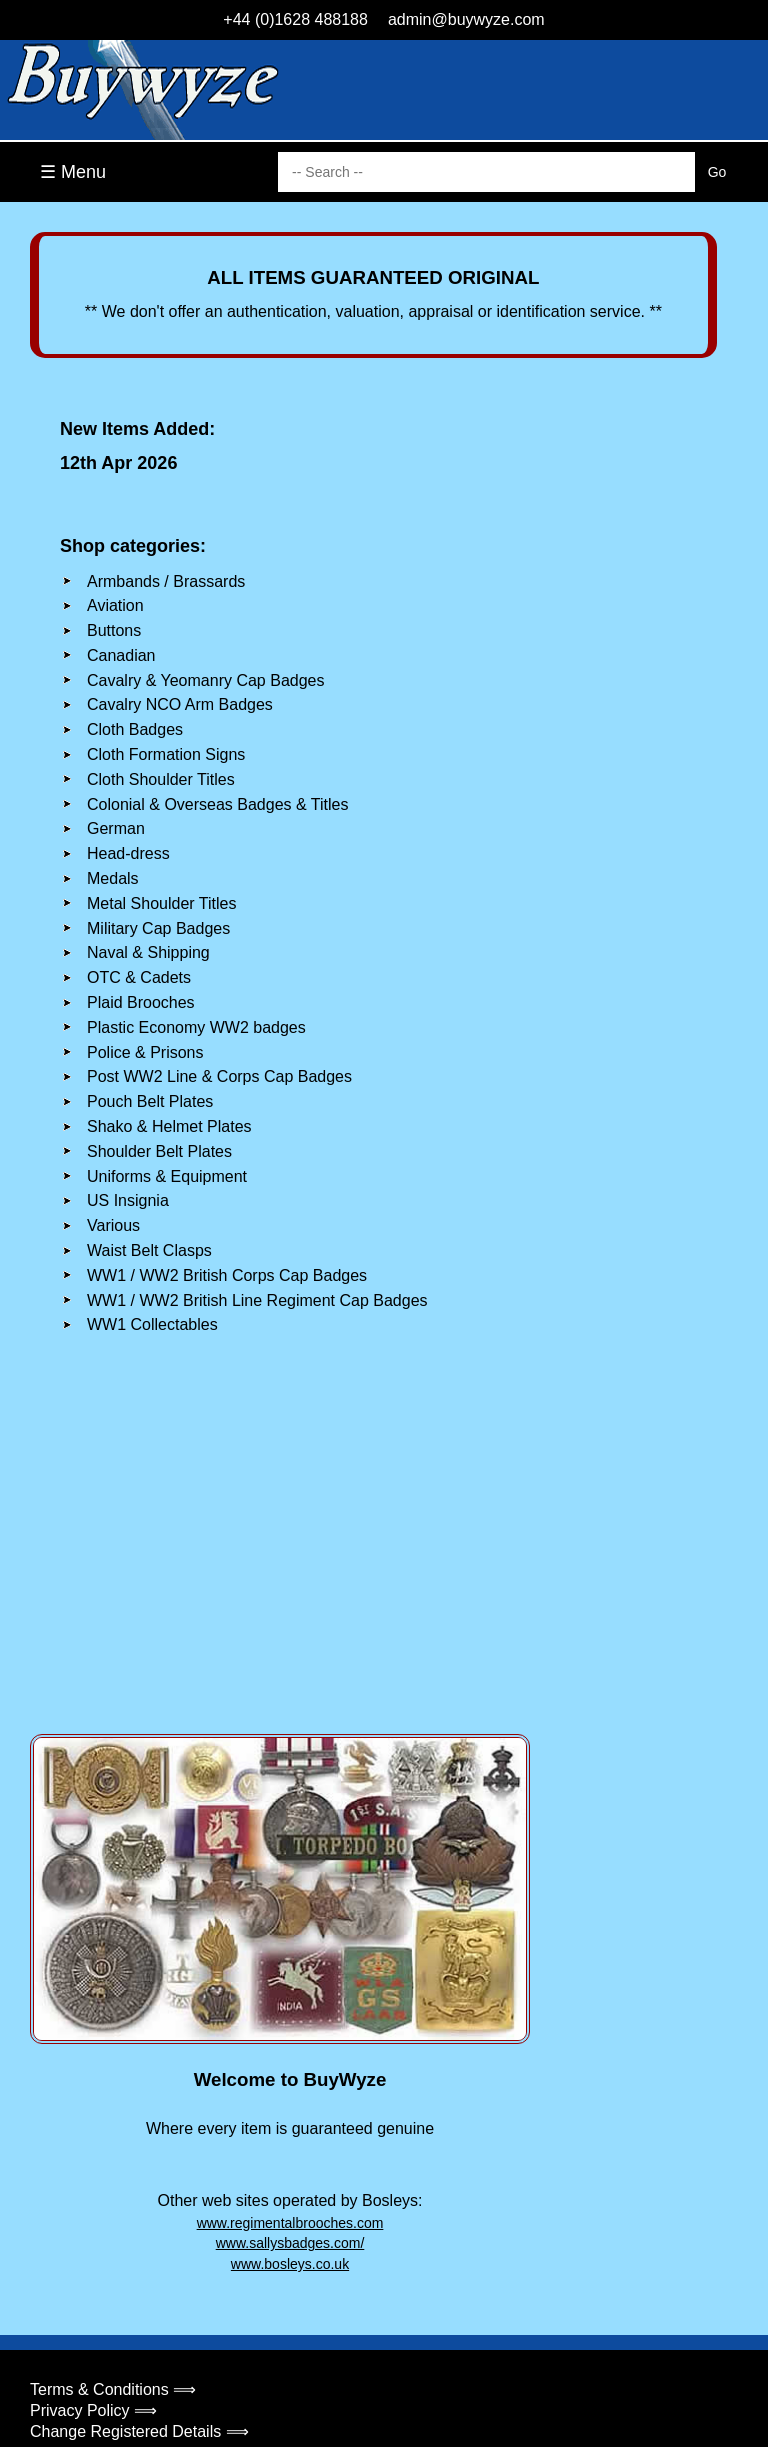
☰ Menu (73, 172)
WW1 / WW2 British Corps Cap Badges (227, 1275)
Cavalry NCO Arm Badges (180, 704)
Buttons (114, 630)
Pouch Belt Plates (150, 1101)
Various (113, 1225)
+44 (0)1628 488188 (295, 19)
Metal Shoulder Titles (161, 903)
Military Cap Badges (158, 928)
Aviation (115, 605)
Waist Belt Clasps (149, 1250)
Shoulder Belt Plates (159, 1151)
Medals (113, 878)
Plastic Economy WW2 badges (196, 1027)
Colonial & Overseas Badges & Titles (217, 804)
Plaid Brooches (141, 1002)
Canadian (121, 655)
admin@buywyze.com (466, 19)
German (116, 828)
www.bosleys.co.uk (290, 2264)
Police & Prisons (145, 1052)
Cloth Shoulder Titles (161, 779)
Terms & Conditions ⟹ (113, 2389)
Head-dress (128, 853)
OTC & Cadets (139, 977)
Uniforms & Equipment (167, 1176)
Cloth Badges (135, 729)
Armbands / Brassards (166, 581)
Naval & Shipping (148, 952)
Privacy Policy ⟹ (93, 2410)
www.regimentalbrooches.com (290, 2223)
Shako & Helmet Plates (169, 1126)
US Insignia (128, 1200)
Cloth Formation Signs (166, 754)
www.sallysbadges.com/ (290, 2243)
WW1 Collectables (152, 1324)
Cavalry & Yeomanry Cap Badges (205, 680)
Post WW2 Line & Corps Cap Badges (219, 1076)
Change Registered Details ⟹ (139, 2431)
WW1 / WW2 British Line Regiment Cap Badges (257, 1300)
